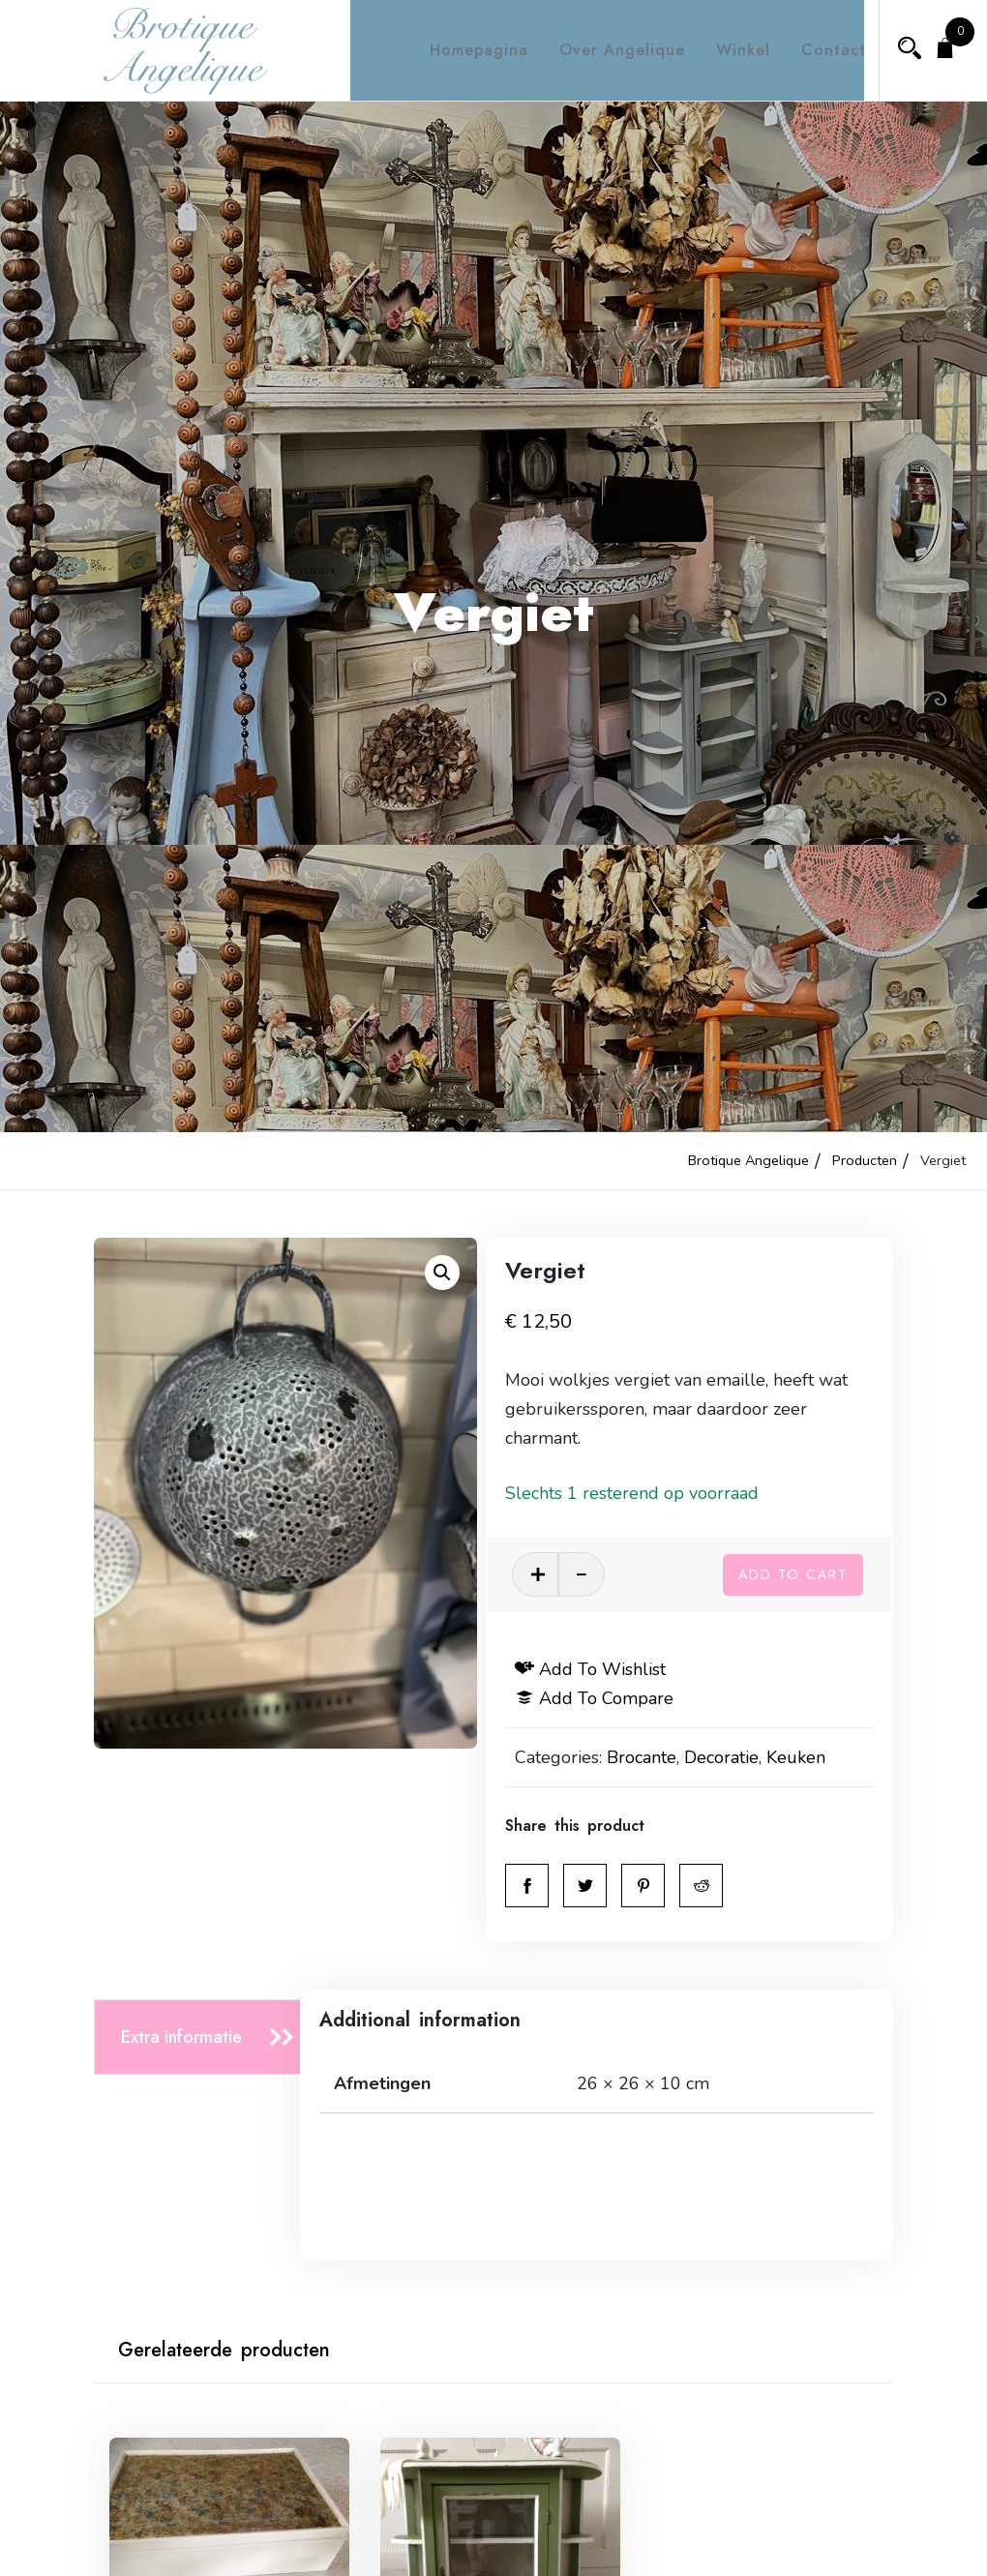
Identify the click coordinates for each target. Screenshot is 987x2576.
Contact (816, 50)
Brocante (666, 1757)
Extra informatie (181, 2037)
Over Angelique (605, 50)
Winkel (726, 50)
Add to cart (793, 1571)
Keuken (820, 1757)
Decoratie (745, 1757)
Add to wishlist (614, 1669)
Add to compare (618, 1698)
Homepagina (461, 50)
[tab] (203, 2037)
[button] (442, 1272)
